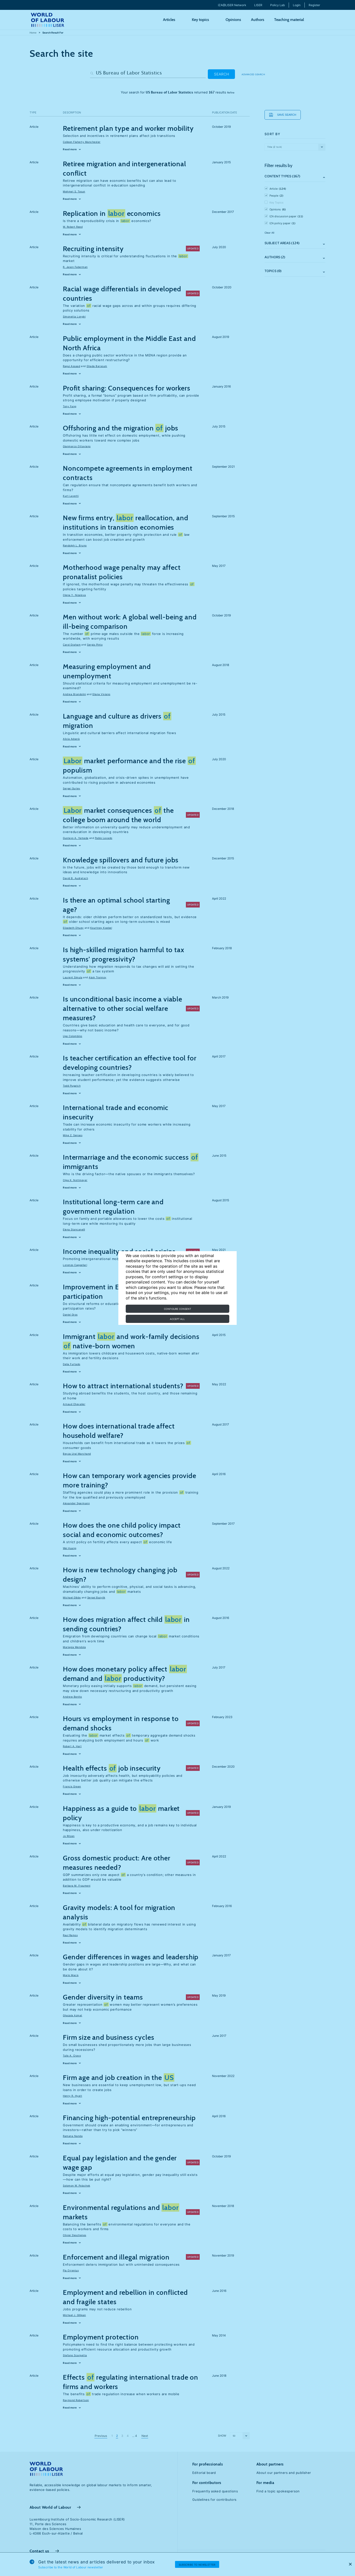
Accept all (177, 1318)
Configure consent (177, 1308)
